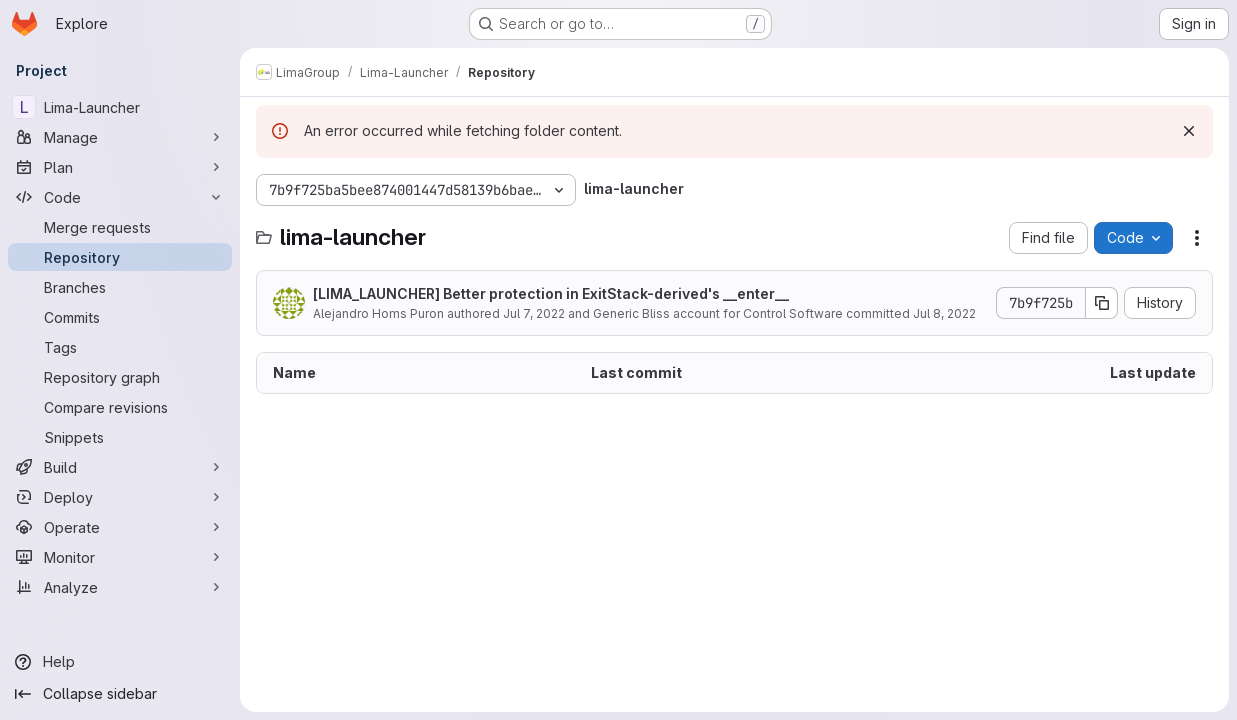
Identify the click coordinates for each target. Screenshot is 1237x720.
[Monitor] (120, 557)
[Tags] (120, 347)
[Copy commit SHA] (1102, 303)
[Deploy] (120, 497)
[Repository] (120, 257)
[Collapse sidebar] (120, 694)
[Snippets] (120, 437)
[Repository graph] (120, 377)
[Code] (120, 197)
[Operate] (120, 527)
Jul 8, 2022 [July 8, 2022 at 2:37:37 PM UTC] (944, 313)
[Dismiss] (1189, 131)
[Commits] (120, 317)
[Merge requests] (120, 227)
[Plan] (120, 167)
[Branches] (120, 287)
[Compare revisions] (120, 407)
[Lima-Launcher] (120, 107)
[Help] (120, 662)
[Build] (120, 467)
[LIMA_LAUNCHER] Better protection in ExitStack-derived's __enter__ (551, 293)
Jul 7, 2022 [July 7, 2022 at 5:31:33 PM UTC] (534, 313)
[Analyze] (120, 587)
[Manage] (120, 137)
